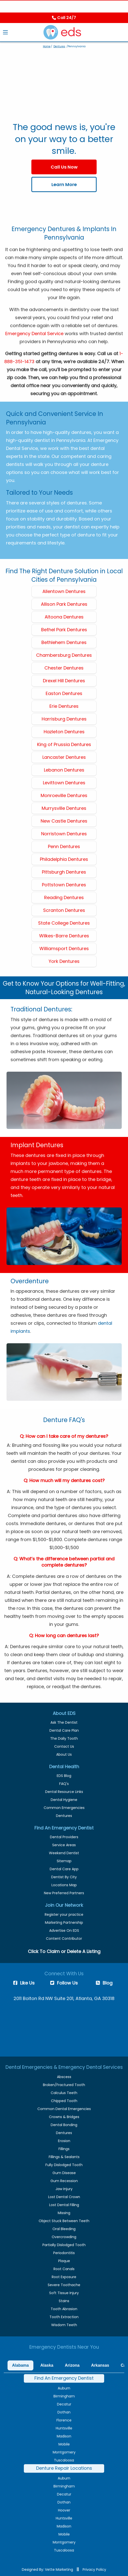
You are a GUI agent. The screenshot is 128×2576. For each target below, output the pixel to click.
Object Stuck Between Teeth (64, 2220)
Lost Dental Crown (64, 2196)
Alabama (20, 2365)
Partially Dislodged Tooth (64, 2244)
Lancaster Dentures (64, 757)
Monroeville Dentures (64, 795)
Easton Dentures (64, 693)
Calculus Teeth (64, 2092)
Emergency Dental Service (34, 333)
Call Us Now (64, 167)
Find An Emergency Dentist (64, 2378)
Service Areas (64, 1844)
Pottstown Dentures (64, 885)
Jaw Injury (64, 2188)
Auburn (64, 2388)
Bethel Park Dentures (64, 629)
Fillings (64, 2148)
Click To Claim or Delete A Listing (64, 1951)
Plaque (64, 2260)
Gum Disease (64, 2172)
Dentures (59, 46)
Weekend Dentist (64, 1852)
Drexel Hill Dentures (64, 681)
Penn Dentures (64, 846)
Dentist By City (64, 1876)
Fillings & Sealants (64, 2156)
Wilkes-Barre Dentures (64, 936)
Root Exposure (64, 2276)
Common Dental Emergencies (64, 2108)
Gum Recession (64, 2180)
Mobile (64, 2444)
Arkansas (100, 2365)
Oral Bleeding (64, 2228)
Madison (64, 2436)
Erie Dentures (64, 706)
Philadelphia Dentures (64, 859)
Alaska (46, 2365)
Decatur (64, 2404)
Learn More (64, 184)
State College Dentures (64, 923)
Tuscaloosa (64, 2460)
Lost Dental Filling (64, 2204)
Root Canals (64, 2268)
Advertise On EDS (64, 1930)
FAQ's (64, 1783)
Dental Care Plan (64, 1730)
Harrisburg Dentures (64, 719)
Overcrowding (64, 2236)
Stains (64, 2300)
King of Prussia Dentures (64, 744)
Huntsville (64, 2428)
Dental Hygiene (64, 1799)
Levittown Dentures (64, 783)
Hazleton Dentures (64, 732)
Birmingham (64, 2396)
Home (46, 46)
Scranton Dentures (64, 910)
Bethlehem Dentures (64, 642)
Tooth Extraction (64, 2316)
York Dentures (64, 961)
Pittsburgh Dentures (64, 872)
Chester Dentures (64, 668)
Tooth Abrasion (64, 2308)
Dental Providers (64, 1836)
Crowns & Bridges (64, 2116)
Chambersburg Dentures (64, 655)
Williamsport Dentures (64, 948)
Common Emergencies (64, 1807)
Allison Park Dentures (64, 604)
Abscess (64, 2076)
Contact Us (64, 1746)
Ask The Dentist (64, 1722)
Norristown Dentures (64, 834)
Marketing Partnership (64, 1922)
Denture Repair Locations (64, 2468)
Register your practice (64, 1914)
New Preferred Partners (64, 1892)
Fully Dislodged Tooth (64, 2164)
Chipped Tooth (64, 2100)
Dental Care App (64, 1868)
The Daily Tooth (64, 1738)
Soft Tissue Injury (64, 2292)
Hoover (64, 2510)
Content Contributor (64, 1938)
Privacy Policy (94, 2569)
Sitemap (64, 1860)
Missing (64, 2212)
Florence (64, 2420)
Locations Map (64, 1884)
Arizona (72, 2365)
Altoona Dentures (64, 617)
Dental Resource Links (64, 1791)
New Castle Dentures (64, 821)
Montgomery (64, 2452)
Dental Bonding (64, 2124)
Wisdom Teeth (64, 2324)
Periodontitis (64, 2252)
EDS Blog (64, 1775)
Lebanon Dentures (64, 770)
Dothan (64, 2412)
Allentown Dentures (64, 591)
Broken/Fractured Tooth (64, 2084)
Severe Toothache (64, 2284)
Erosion (64, 2140)
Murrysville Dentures (64, 808)
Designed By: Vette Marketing (47, 2569)
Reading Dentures (64, 897)
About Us (64, 1754)
